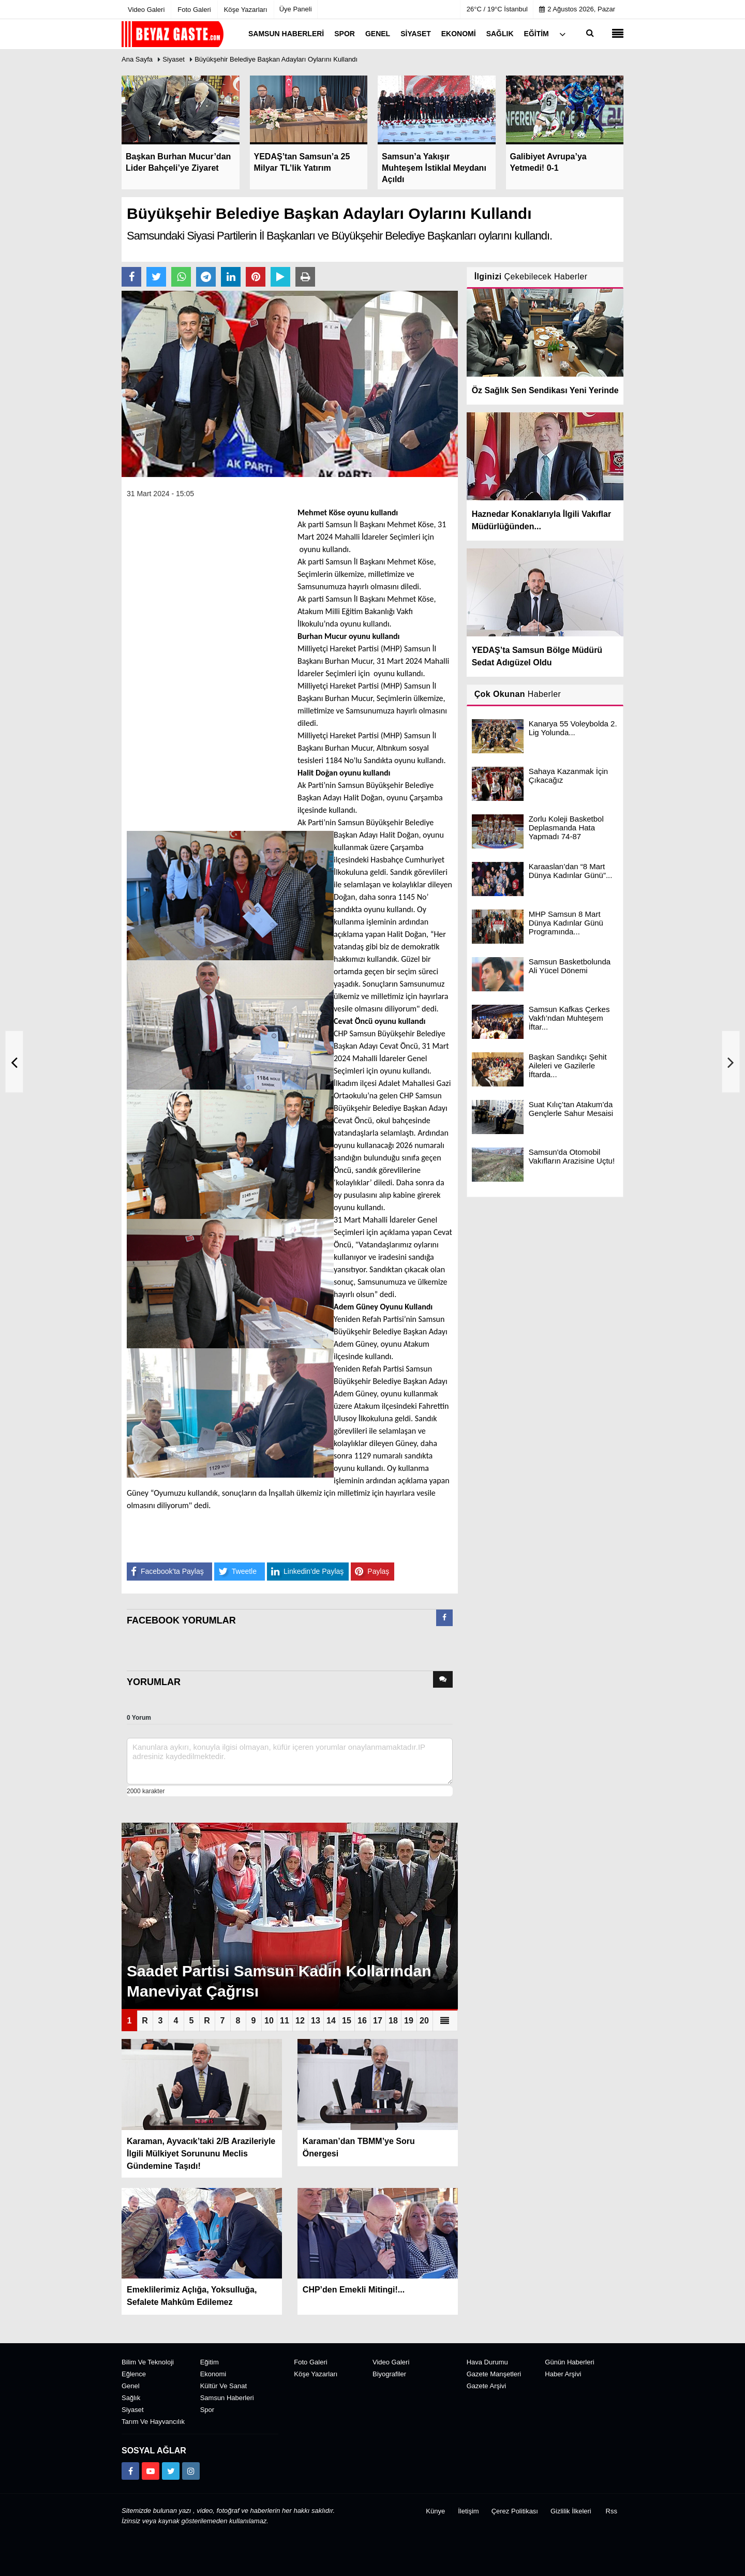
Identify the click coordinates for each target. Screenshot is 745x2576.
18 (393, 2020)
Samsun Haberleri (227, 2398)
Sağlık (131, 2398)
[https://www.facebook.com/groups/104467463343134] (130, 2471)
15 (346, 2020)
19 (408, 2020)
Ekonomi (213, 2374)
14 (331, 2020)
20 (424, 2020)
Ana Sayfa (137, 59)
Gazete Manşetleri (494, 2374)
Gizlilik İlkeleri (570, 2511)
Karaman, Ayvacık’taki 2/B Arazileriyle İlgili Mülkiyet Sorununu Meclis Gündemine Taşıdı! (201, 2153)
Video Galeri (391, 2362)
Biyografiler (389, 2374)
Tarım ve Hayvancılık (153, 2421)
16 (362, 2020)
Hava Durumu (487, 2362)
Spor (207, 2410)
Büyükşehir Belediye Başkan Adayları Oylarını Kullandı (276, 59)
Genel (131, 2386)
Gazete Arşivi (486, 2386)
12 (300, 2020)
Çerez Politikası (514, 2511)
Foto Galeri (310, 2362)
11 (284, 2020)
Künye (435, 2511)
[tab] (444, 1620)
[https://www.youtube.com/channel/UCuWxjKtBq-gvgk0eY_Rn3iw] (150, 2471)
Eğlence (134, 2374)
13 (315, 2020)
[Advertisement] (204, 663)
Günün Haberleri (569, 2362)
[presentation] (444, 1618)
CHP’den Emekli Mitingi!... (354, 2289)
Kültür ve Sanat (223, 2386)
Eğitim (209, 2362)
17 (377, 2020)
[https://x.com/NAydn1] (171, 2471)
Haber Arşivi (563, 2374)
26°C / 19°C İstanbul (497, 9)
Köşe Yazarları (315, 2374)
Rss (611, 2511)
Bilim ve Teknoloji (148, 2362)
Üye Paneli (295, 9)
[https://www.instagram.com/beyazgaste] (191, 2471)
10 (269, 2020)
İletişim (468, 2511)
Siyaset (173, 59)
